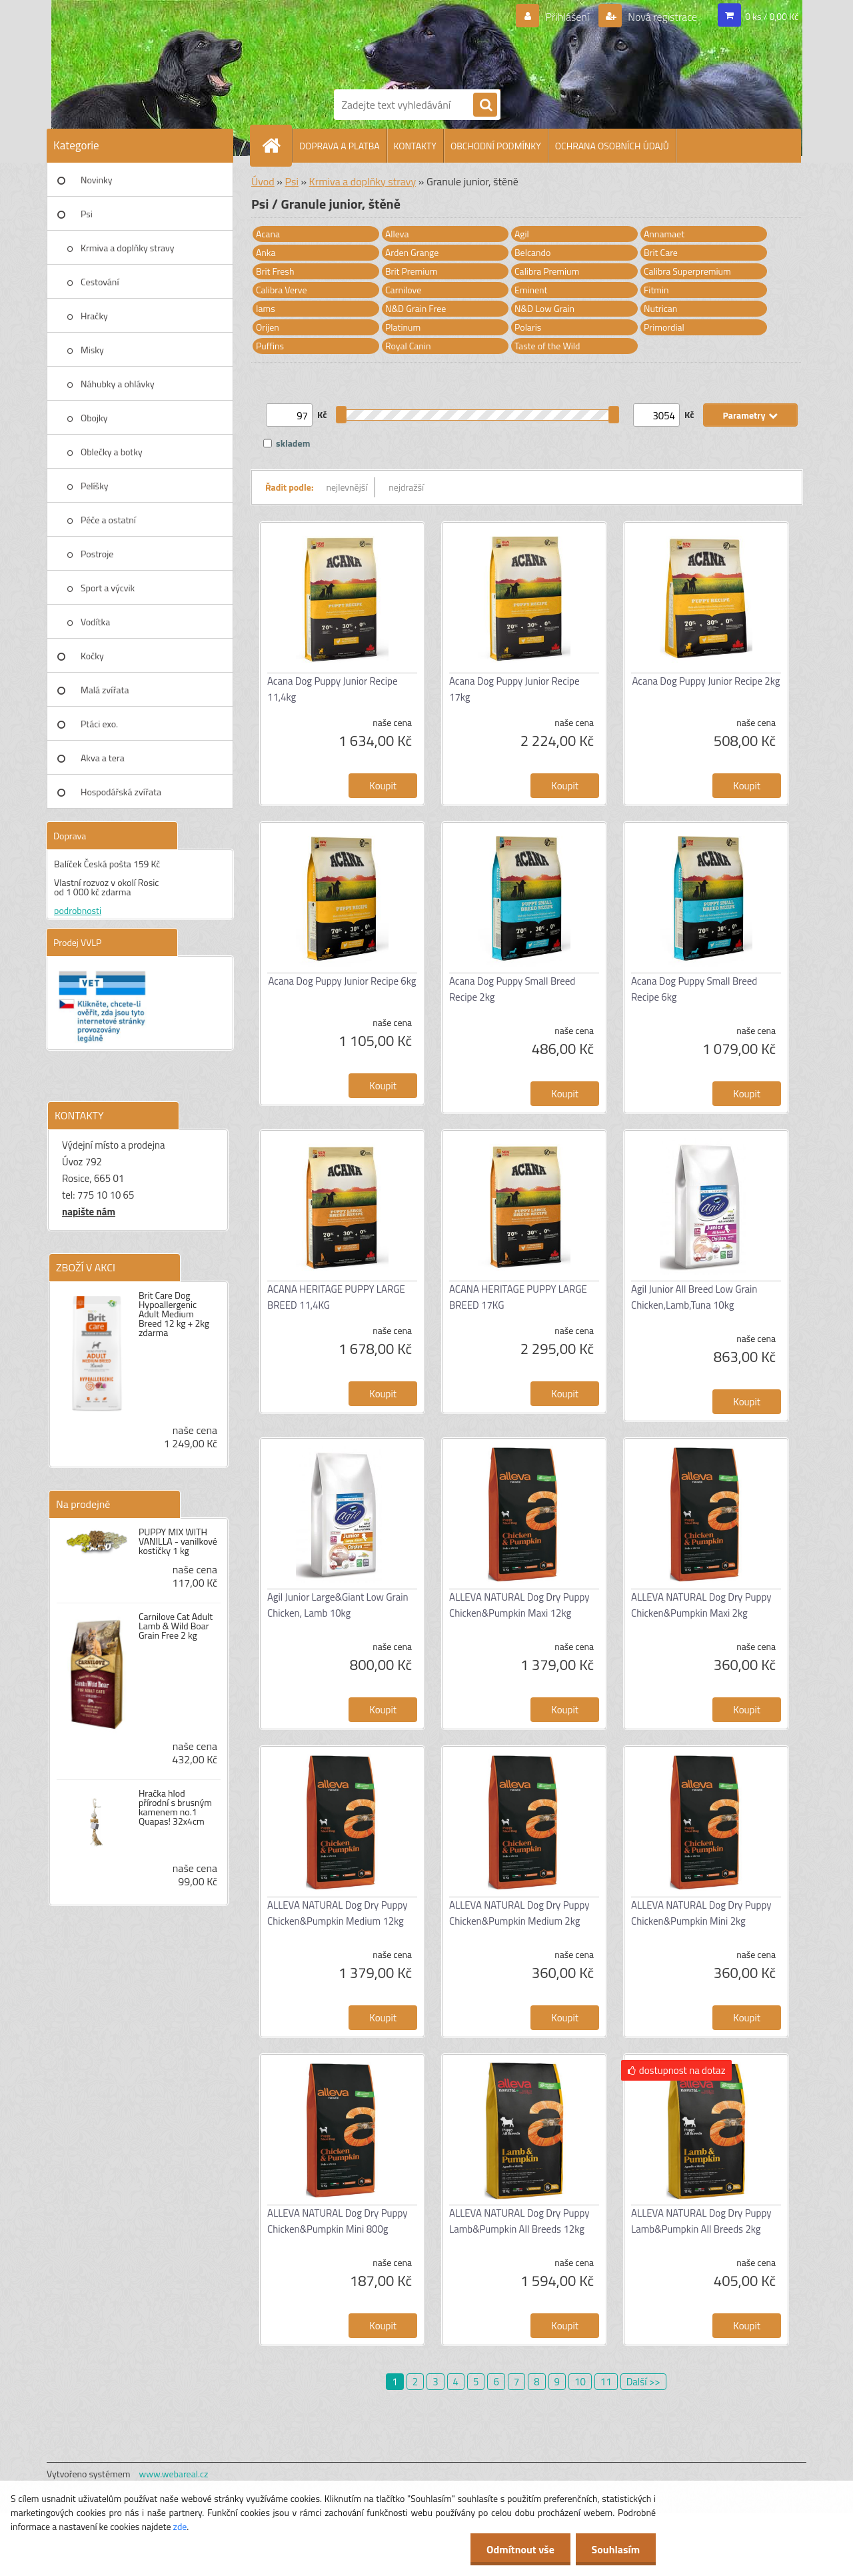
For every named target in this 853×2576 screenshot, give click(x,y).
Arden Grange (411, 252)
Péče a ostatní (108, 520)
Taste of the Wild (547, 346)
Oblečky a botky (112, 452)
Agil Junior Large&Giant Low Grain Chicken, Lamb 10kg (338, 1605)
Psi (87, 214)
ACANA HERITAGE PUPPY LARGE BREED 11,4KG (336, 1297)
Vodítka (95, 622)
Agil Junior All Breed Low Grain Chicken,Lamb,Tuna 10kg (694, 1297)
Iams (265, 308)
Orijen (267, 327)
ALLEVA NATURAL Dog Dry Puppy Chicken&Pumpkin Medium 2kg (519, 1913)
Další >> (643, 2381)
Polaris (527, 327)
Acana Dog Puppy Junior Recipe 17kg (514, 689)
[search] (485, 105)
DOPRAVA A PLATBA (339, 146)
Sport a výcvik (108, 588)
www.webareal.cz (174, 2474)
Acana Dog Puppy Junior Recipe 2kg (706, 681)
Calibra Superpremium (687, 271)
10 (580, 2381)
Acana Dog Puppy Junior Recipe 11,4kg (332, 689)
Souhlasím (614, 2549)
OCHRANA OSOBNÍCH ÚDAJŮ (612, 146)
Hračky (94, 316)
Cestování (100, 282)
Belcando (532, 252)
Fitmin (656, 290)
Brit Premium (411, 271)
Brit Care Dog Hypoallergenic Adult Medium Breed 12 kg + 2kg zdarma (174, 1314)
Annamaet (664, 234)
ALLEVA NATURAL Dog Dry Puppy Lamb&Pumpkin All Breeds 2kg (701, 2221)
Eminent (531, 290)
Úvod (263, 181)
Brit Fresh (275, 271)
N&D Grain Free (415, 308)
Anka (266, 252)
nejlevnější (347, 487)
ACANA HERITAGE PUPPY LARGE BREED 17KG (518, 1297)
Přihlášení (567, 17)
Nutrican (660, 308)
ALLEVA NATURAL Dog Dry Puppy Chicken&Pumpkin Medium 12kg (337, 1913)
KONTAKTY (415, 146)
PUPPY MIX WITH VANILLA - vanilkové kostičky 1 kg (178, 1541)
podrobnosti (77, 910)
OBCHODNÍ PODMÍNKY (495, 146)
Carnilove (403, 290)
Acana (268, 234)
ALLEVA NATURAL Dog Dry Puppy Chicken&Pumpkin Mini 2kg (701, 1913)
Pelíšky (95, 486)
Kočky (92, 656)
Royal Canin (407, 346)
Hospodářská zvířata (121, 792)
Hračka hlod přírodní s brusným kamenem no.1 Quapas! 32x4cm (175, 1807)
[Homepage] (276, 145)
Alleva (397, 234)
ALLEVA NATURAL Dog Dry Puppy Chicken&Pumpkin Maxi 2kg (701, 1605)
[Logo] (379, 42)
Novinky (96, 180)
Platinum (403, 327)
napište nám (88, 1211)
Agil (521, 234)
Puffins (270, 346)
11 (606, 2381)
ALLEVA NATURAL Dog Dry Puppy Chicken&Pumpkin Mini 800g (337, 2221)
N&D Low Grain (544, 308)
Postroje (97, 554)
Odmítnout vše (518, 2549)
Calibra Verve (281, 290)
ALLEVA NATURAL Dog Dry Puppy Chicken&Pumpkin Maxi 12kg (519, 1605)
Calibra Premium (546, 271)
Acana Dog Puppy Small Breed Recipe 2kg (512, 989)
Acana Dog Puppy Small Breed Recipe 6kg (694, 989)
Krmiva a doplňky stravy (128, 248)
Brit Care (661, 252)
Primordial (664, 327)
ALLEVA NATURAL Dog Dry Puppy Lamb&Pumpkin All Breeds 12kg (519, 2221)
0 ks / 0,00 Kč (771, 16)
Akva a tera (103, 758)
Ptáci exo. (99, 724)
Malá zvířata (105, 690)
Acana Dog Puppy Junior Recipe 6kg (343, 981)
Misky (92, 350)
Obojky (94, 418)
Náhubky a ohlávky (118, 384)
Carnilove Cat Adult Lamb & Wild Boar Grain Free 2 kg (176, 1626)
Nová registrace (662, 17)
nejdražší (406, 487)
